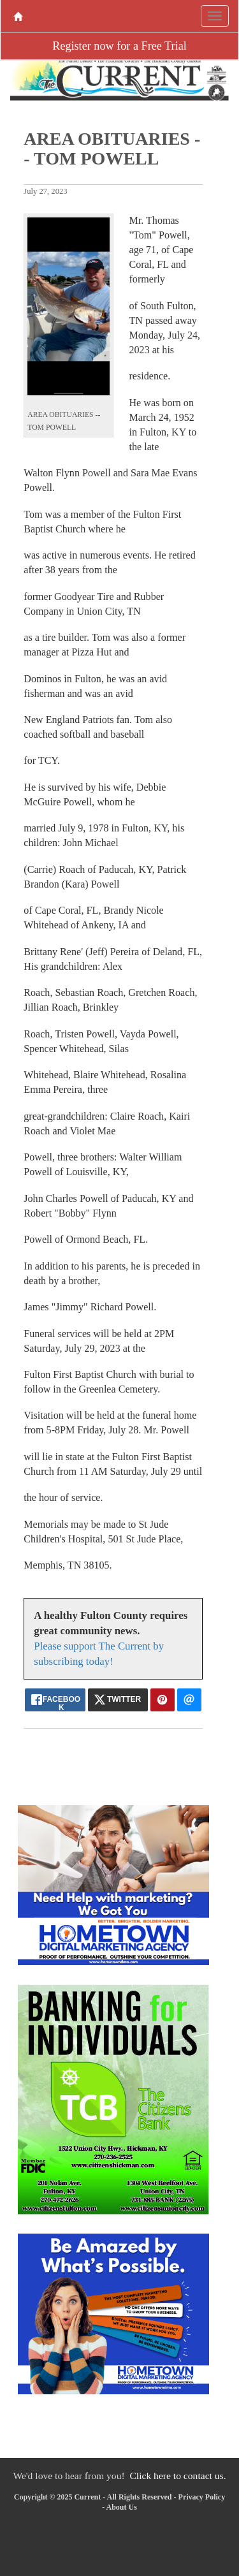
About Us (121, 2507)
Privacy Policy (202, 2496)
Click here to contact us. (177, 2475)
